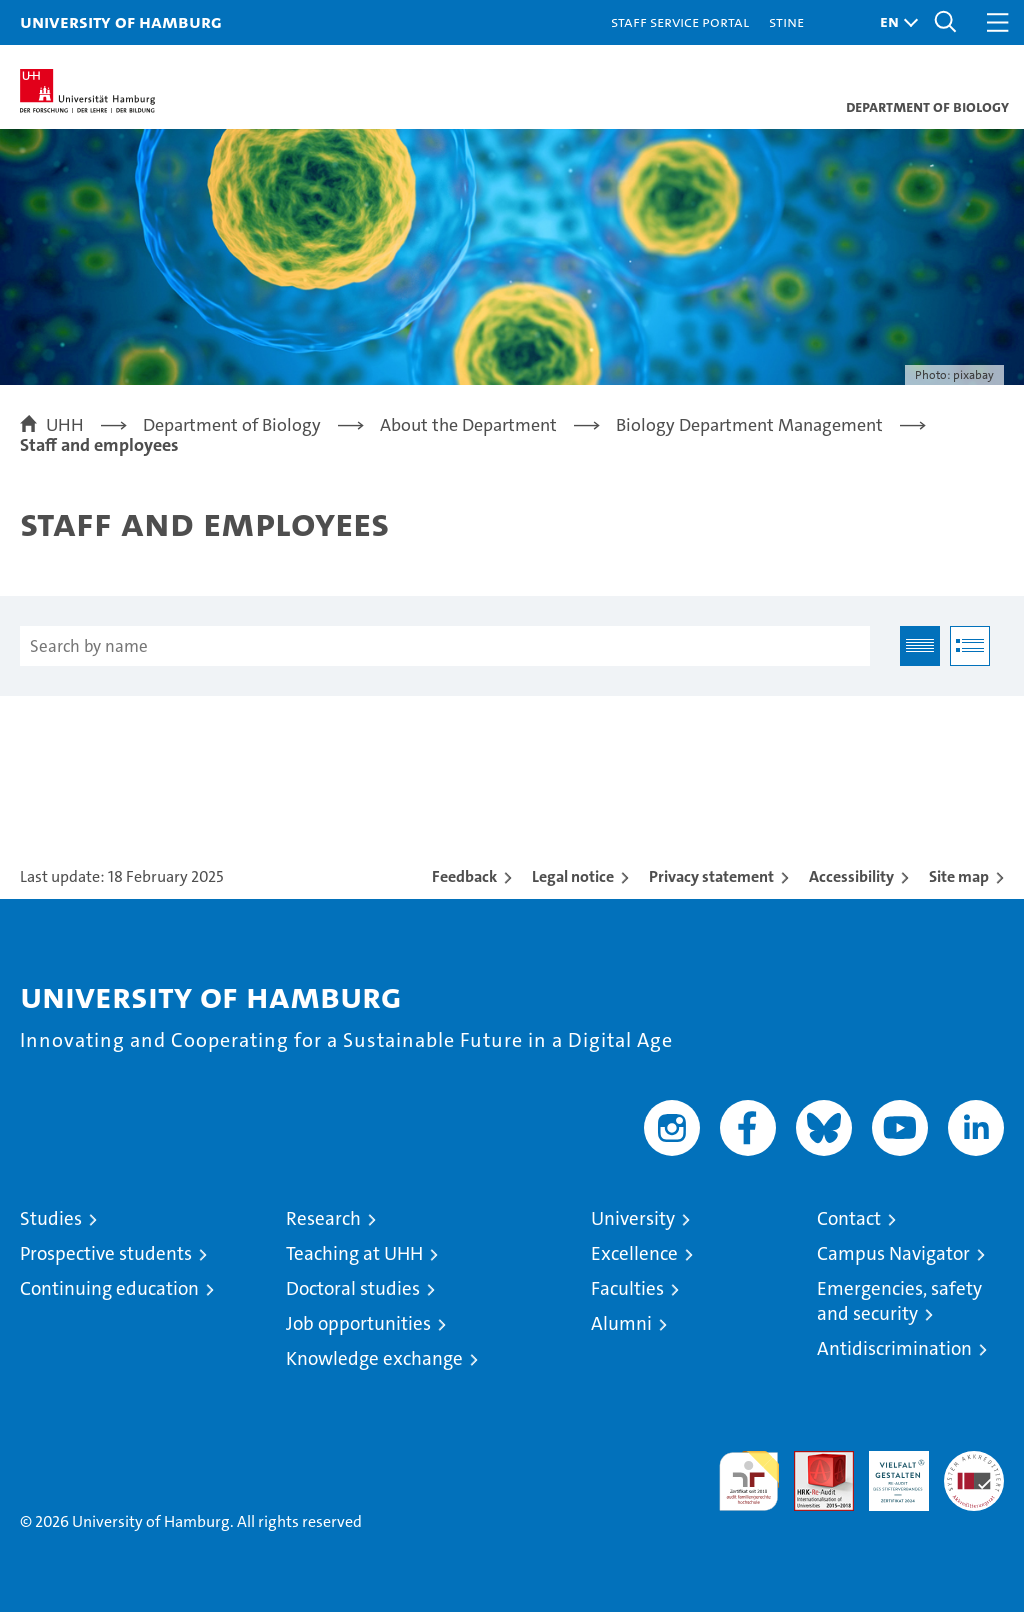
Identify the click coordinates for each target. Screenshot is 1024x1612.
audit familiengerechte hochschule (749, 1481)
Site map (959, 876)
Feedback (464, 876)
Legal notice (573, 876)
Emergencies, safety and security (899, 1301)
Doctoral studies (353, 1288)
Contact (849, 1218)
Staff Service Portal (680, 21)
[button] (894, 22)
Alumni (621, 1323)
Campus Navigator (893, 1253)
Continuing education (109, 1288)
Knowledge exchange (374, 1358)
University (633, 1218)
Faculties (627, 1288)
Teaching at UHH (354, 1253)
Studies (51, 1218)
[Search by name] (445, 646)
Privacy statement (711, 876)
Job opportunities (358, 1323)
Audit (813, 1461)
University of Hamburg (121, 21)
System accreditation (974, 1472)
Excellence (634, 1253)
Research (323, 1218)
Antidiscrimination (894, 1348)
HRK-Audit (888, 1472)
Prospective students (106, 1253)
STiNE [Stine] (786, 21)
